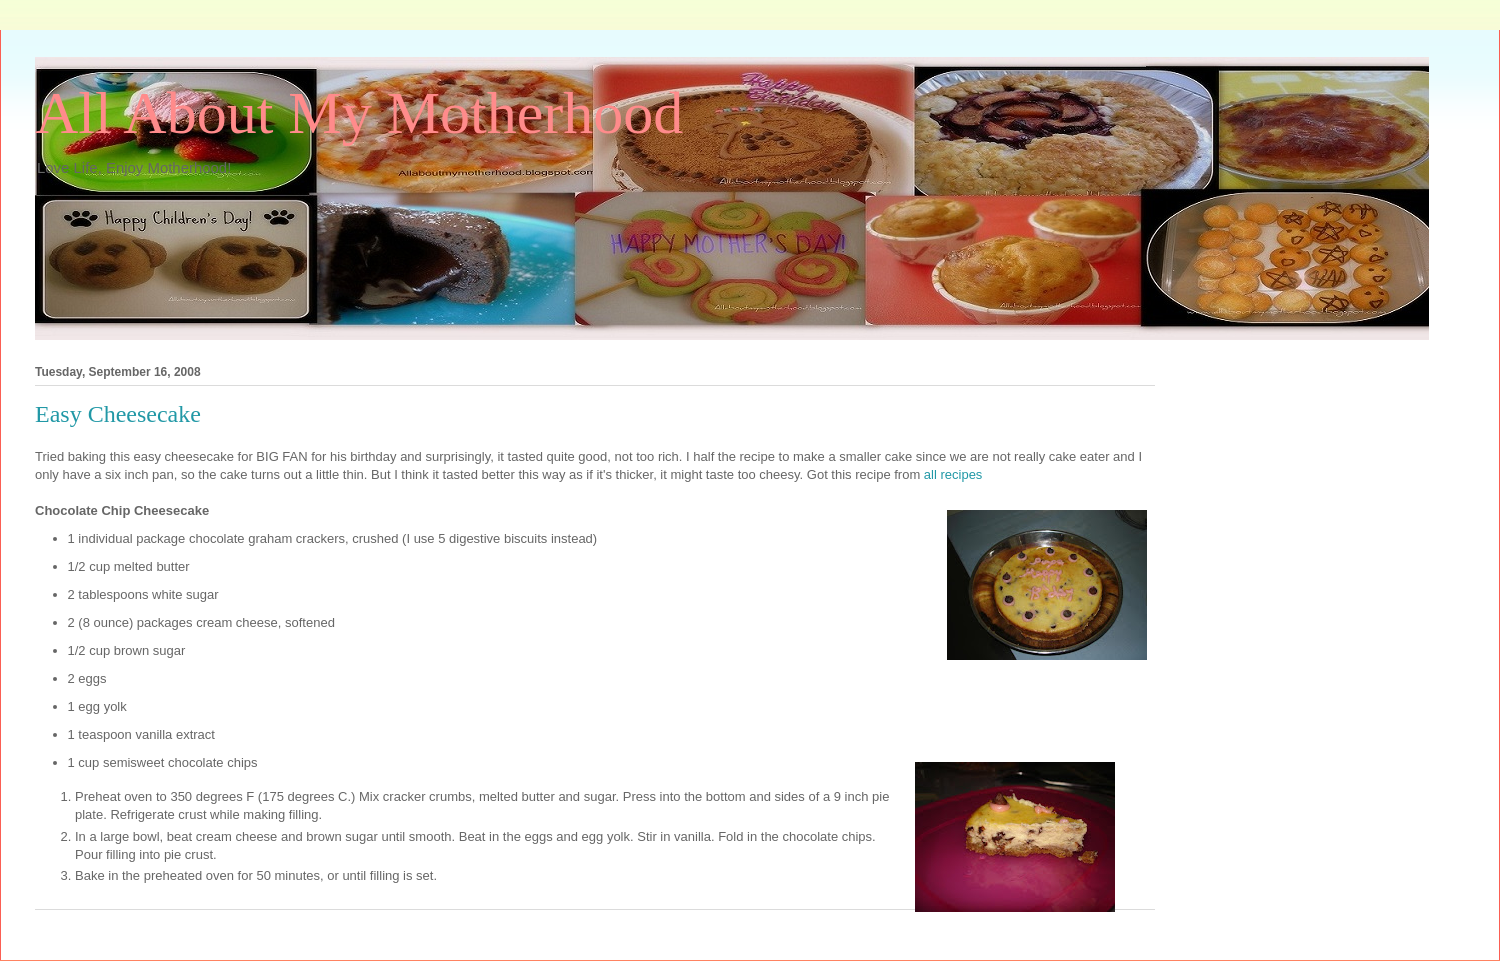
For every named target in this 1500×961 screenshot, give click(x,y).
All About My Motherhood (359, 113)
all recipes (953, 474)
